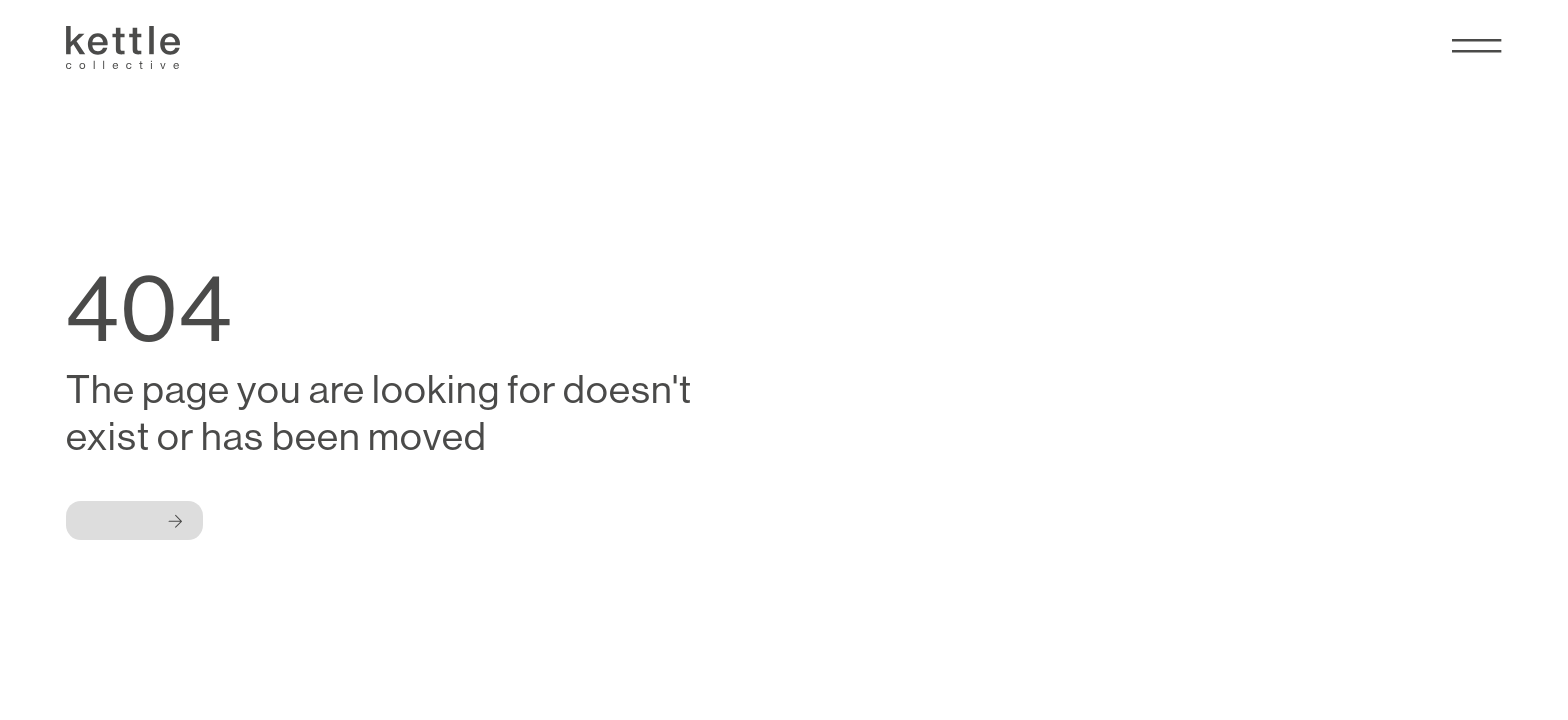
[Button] (134, 520)
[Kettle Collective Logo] (123, 47)
